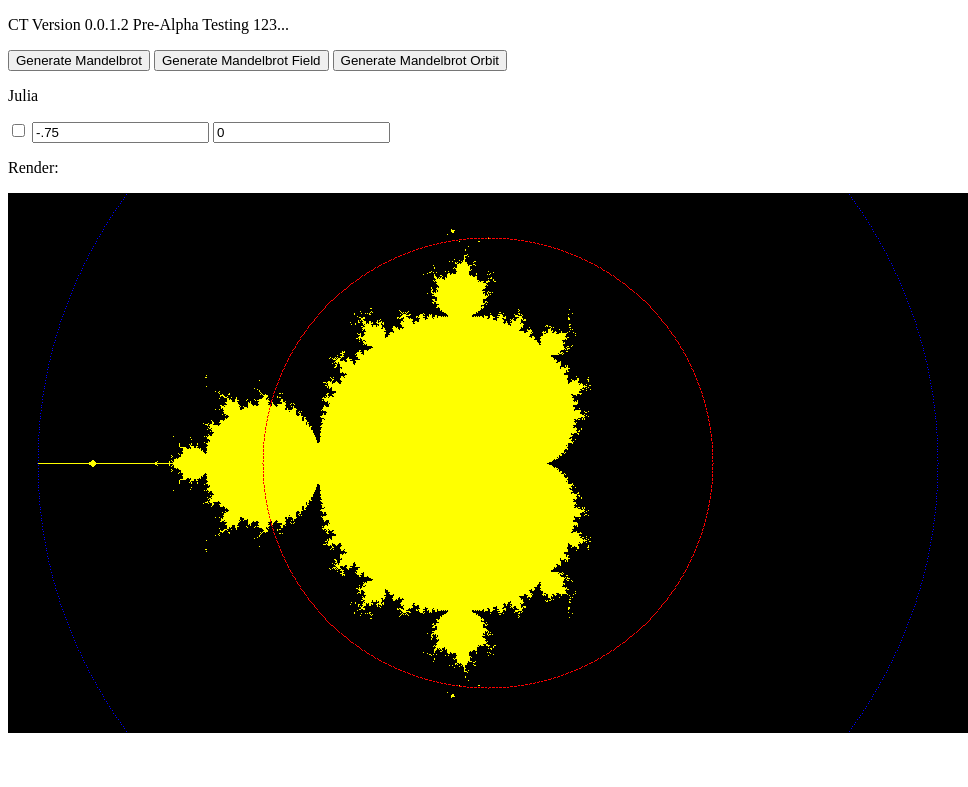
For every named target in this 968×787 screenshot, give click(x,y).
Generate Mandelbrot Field (241, 60)
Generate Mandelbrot (79, 60)
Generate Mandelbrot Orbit (420, 60)
